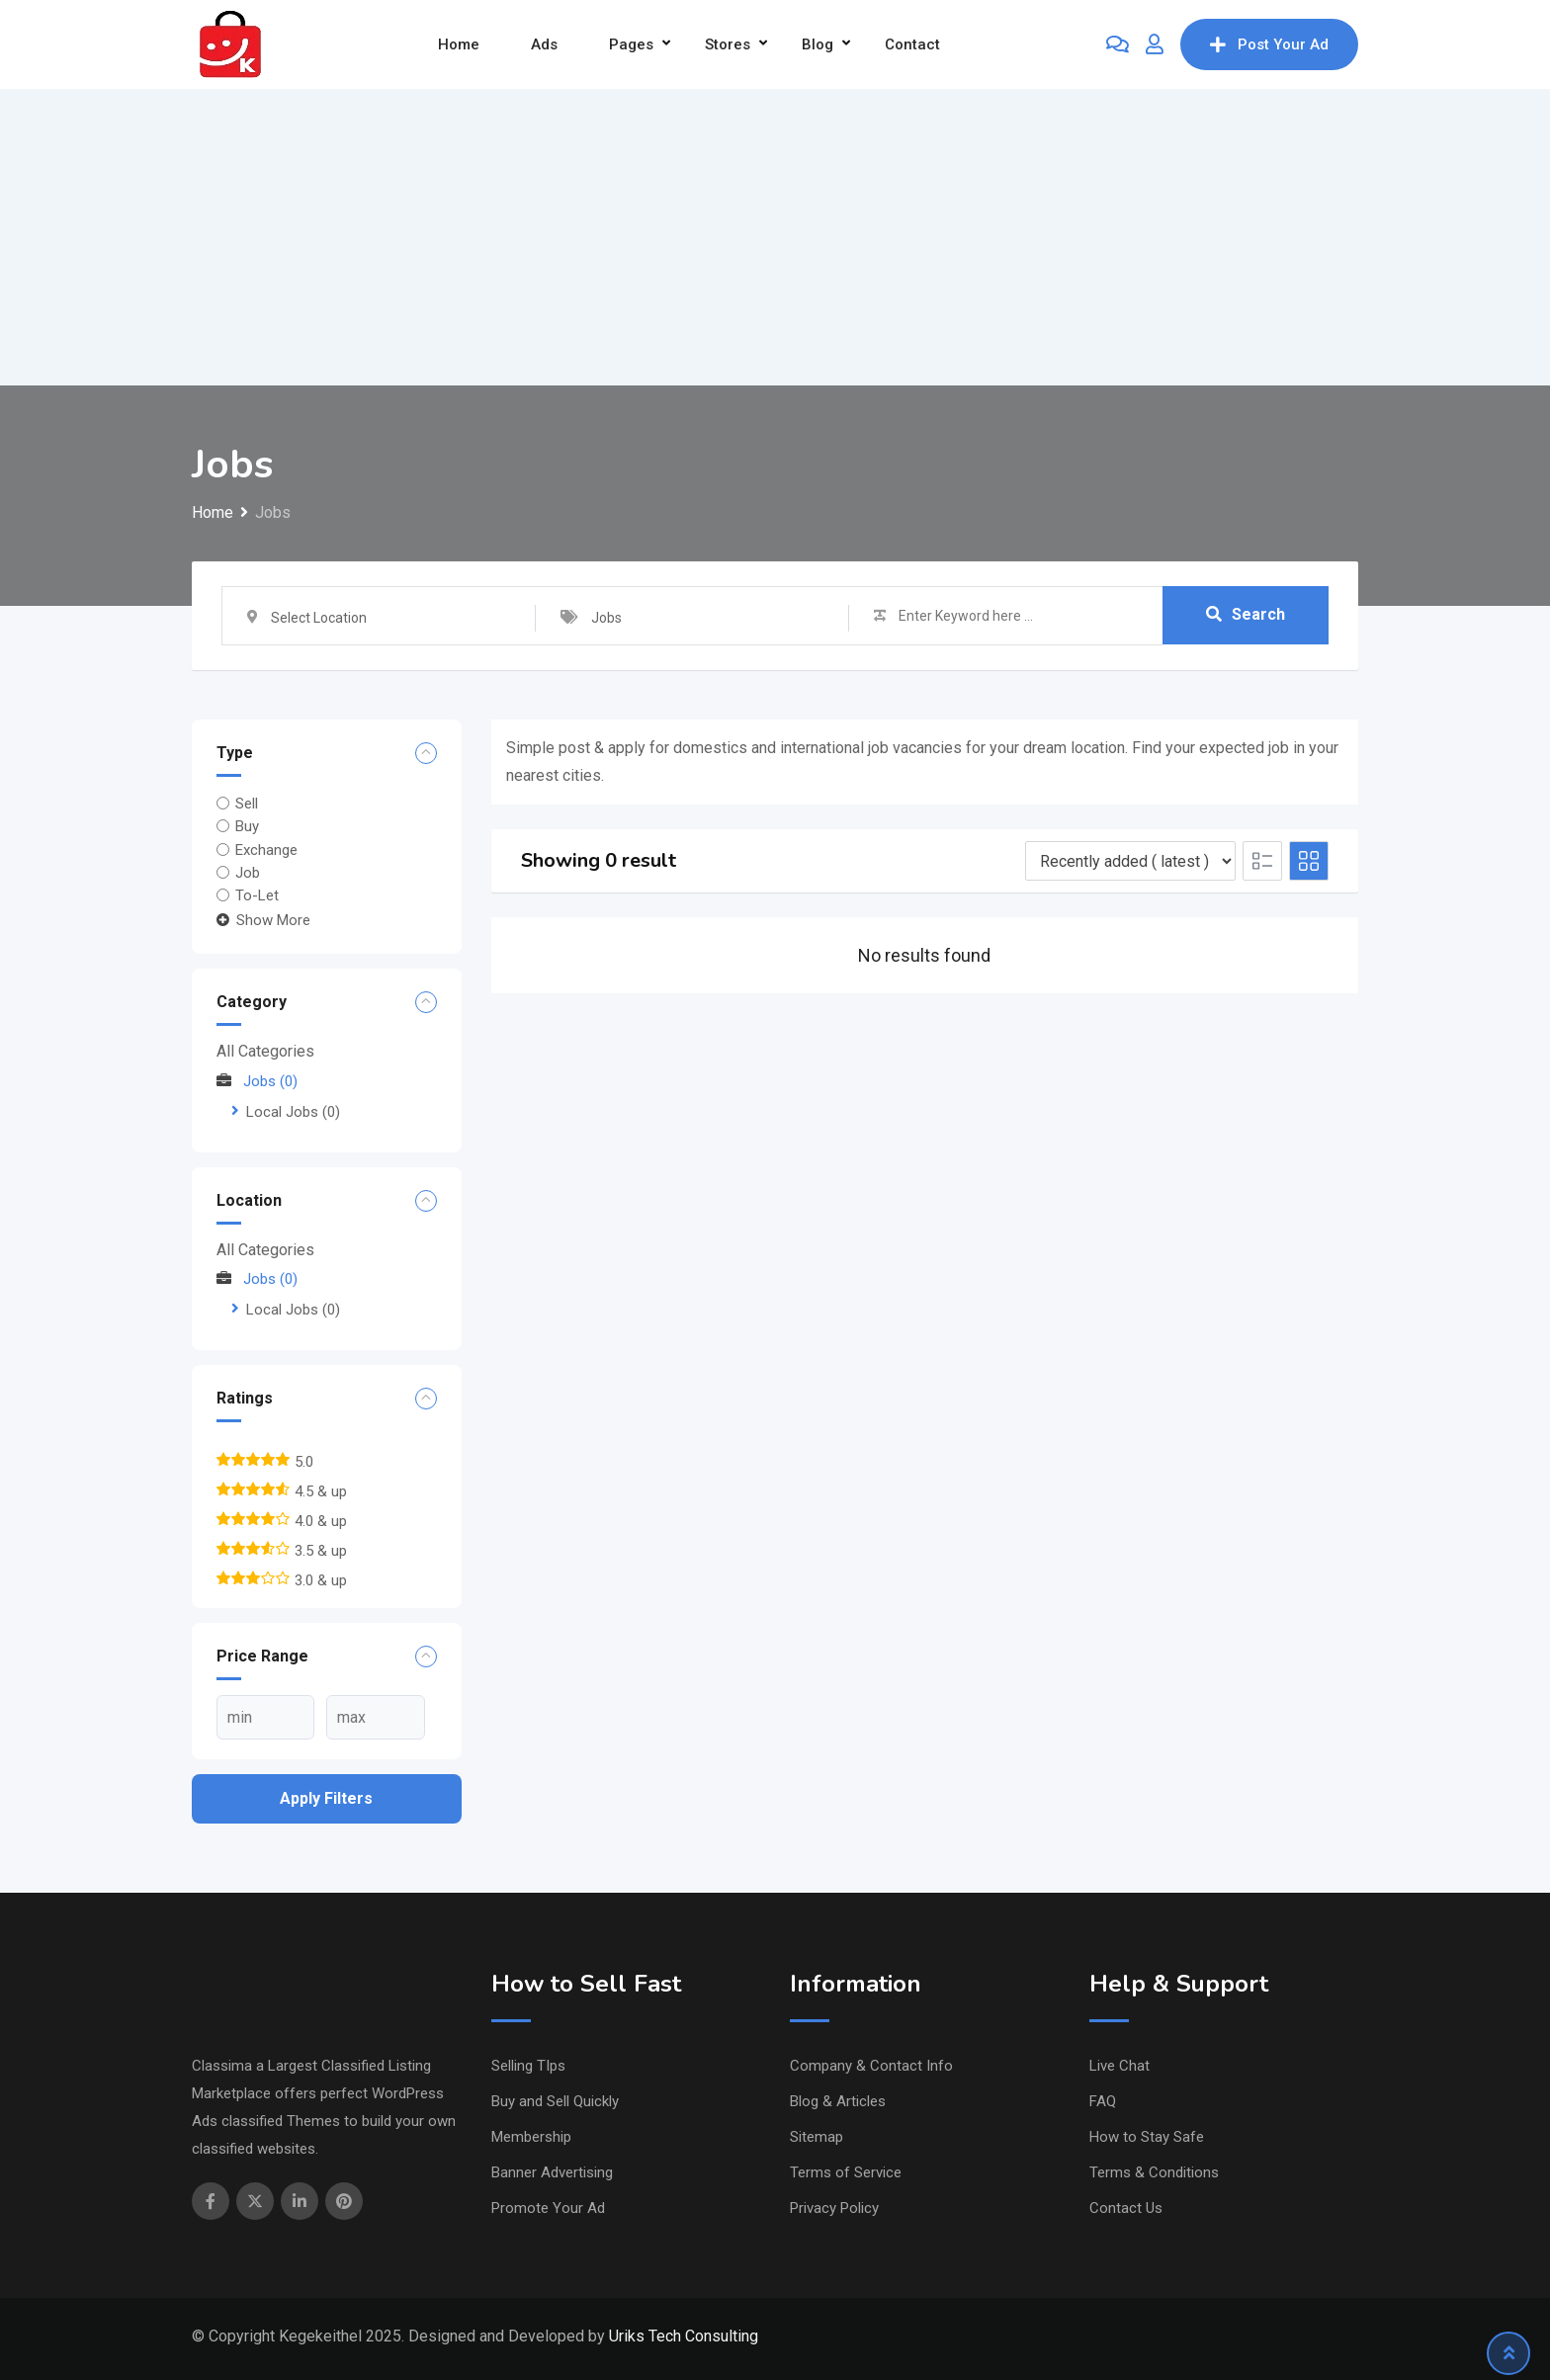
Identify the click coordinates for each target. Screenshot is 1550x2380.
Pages (631, 44)
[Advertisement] (775, 237)
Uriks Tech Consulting (683, 2336)
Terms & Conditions (1154, 2172)
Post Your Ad (1269, 44)
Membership (531, 2137)
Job (247, 873)
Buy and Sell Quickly (555, 2101)
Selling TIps (528, 2066)
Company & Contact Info (871, 2066)
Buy (247, 826)
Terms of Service (846, 2172)
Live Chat (1119, 2066)
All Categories (265, 1051)
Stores (727, 44)
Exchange (266, 849)
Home (458, 44)
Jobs (257, 1081)
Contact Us (1125, 2208)
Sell (246, 803)
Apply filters (326, 1798)
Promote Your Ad (548, 2208)
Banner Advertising (552, 2172)
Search (1245, 615)
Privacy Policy (834, 2208)
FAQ (1102, 2101)
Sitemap (816, 2137)
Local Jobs (293, 1112)
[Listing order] (1130, 861)
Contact (912, 44)
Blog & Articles (838, 2101)
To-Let (257, 895)
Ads (544, 44)
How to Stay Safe (1146, 2137)
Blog (817, 44)
